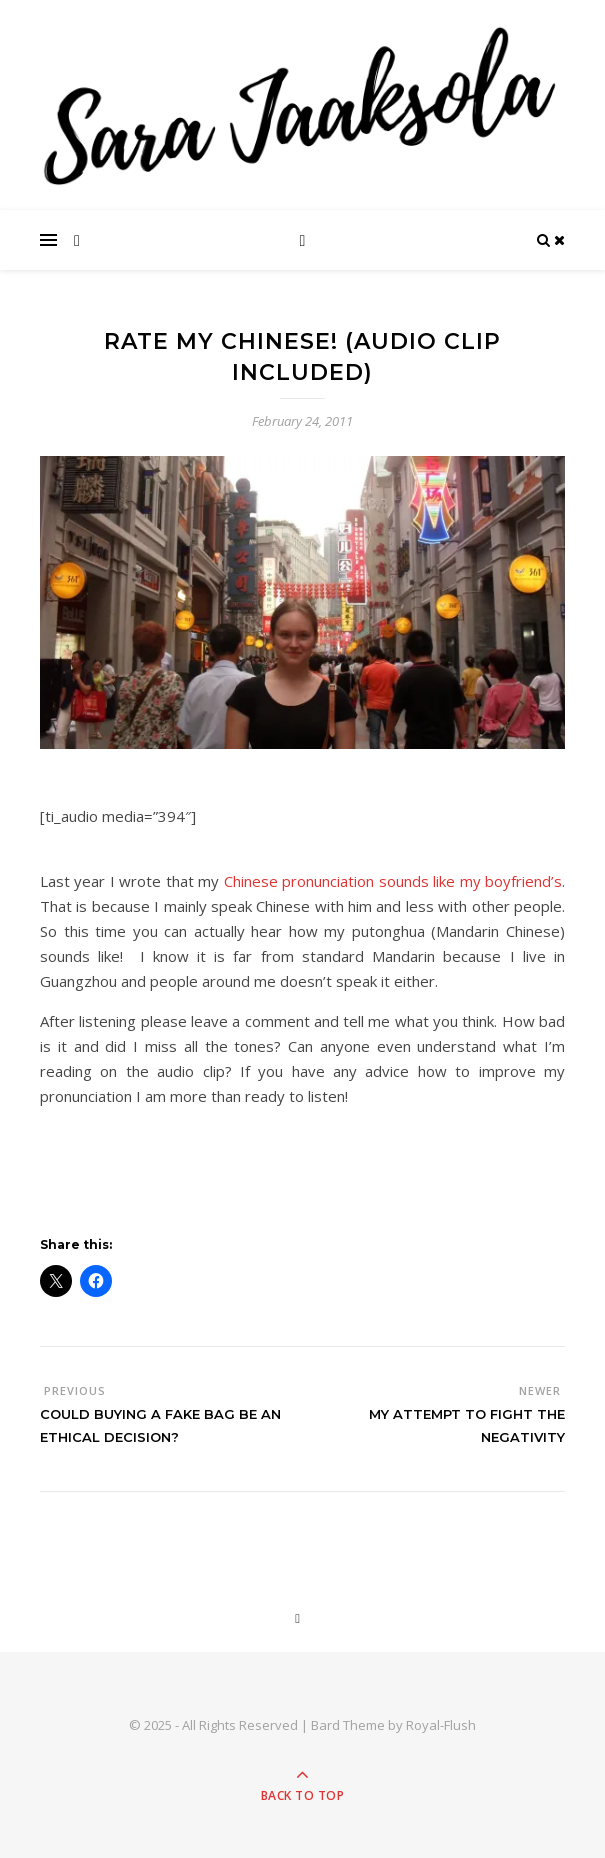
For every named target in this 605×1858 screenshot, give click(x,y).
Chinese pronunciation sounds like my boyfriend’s (393, 881)
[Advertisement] (274, 1179)
